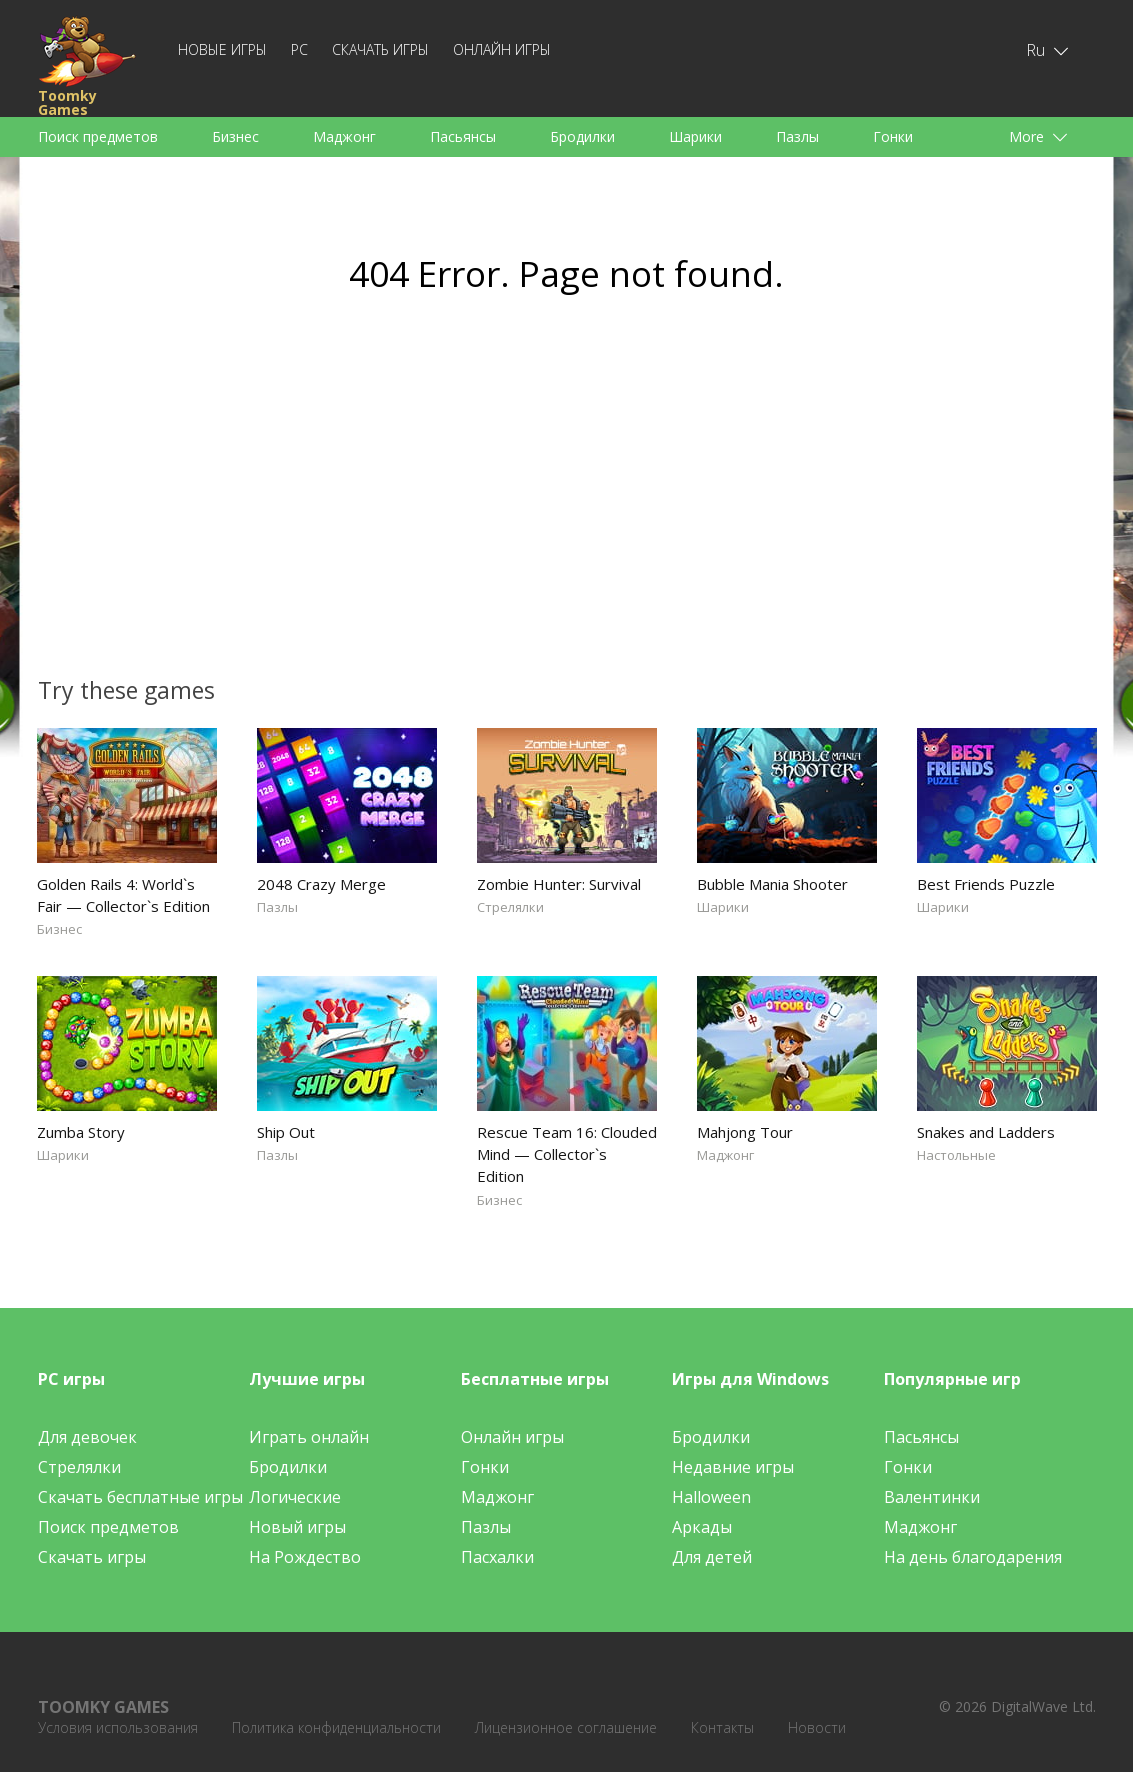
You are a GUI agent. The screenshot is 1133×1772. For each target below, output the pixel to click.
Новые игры (222, 49)
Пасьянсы (463, 136)
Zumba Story (81, 1132)
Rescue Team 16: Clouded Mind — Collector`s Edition (567, 1154)
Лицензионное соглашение (566, 1727)
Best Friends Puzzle (986, 884)
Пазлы (797, 136)
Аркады (702, 1527)
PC (299, 49)
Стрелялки (510, 907)
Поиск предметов (98, 136)
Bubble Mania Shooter (772, 884)
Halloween (711, 1497)
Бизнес (235, 136)
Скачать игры (380, 49)
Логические (295, 1497)
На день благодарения (973, 1557)
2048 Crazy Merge (321, 884)
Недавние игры (733, 1467)
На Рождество (305, 1557)
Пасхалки (497, 1557)
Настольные (956, 1155)
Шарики (695, 136)
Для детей (712, 1557)
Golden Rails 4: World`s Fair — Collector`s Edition (123, 895)
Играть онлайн (309, 1437)
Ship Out (286, 1132)
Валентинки (932, 1497)
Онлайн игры (502, 49)
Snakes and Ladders (986, 1132)
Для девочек (87, 1437)
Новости (817, 1727)
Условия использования (118, 1727)
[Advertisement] (377, 496)
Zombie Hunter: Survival (559, 884)
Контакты (722, 1727)
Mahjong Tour (745, 1132)
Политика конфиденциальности (336, 1727)
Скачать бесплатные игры (140, 1497)
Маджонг (344, 136)
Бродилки (582, 136)
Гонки (893, 136)
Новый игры (297, 1527)
